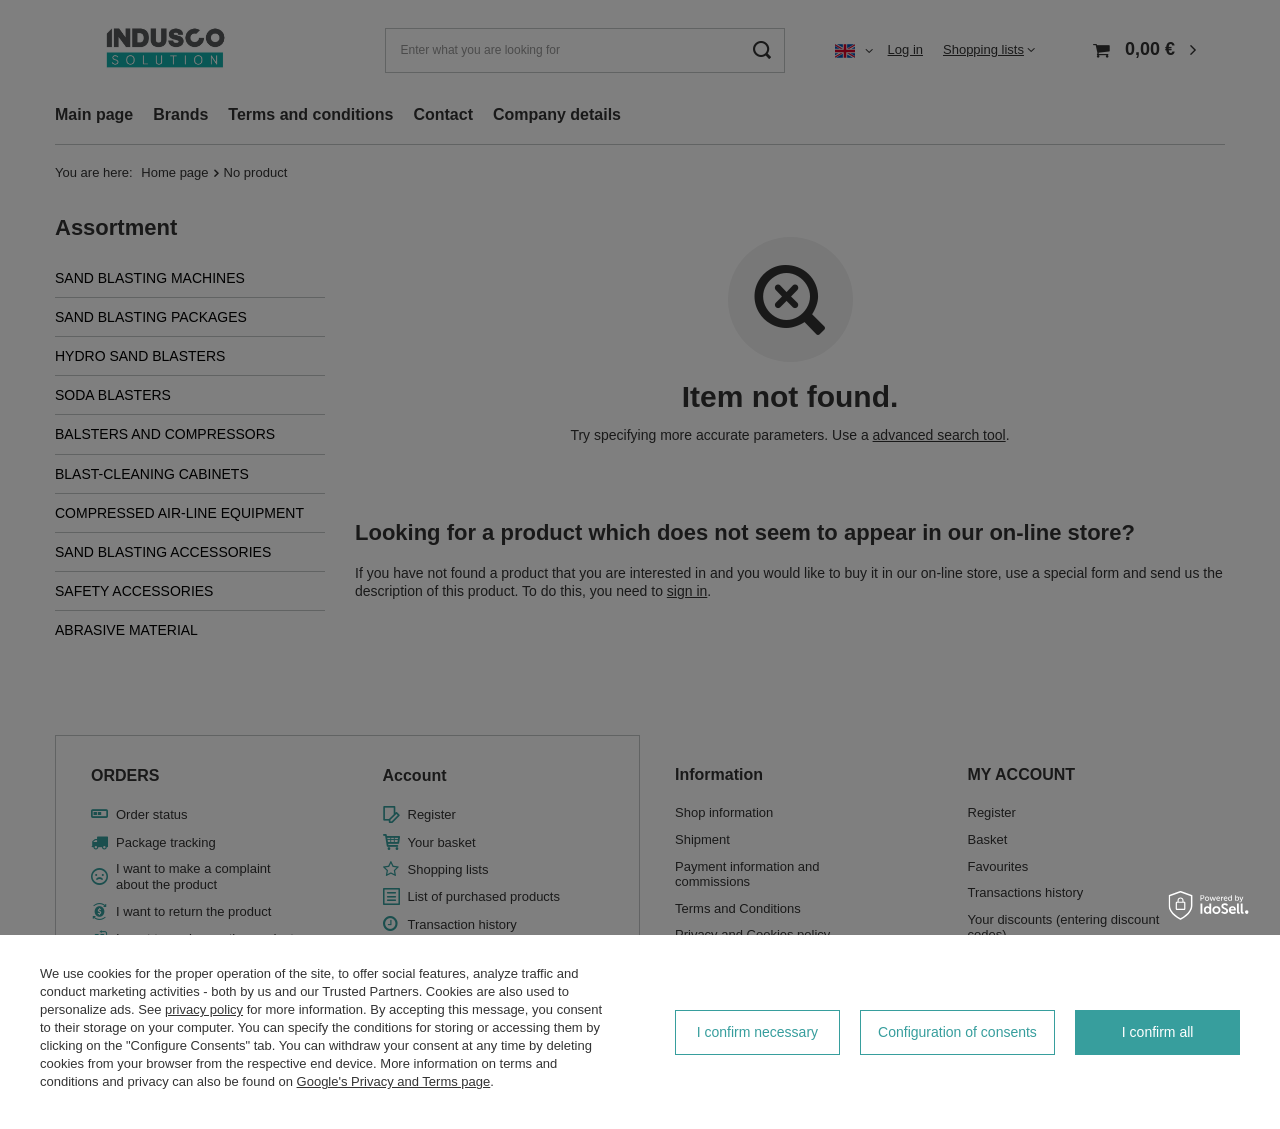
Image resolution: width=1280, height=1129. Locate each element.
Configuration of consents (957, 1032)
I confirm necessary (757, 1032)
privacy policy (204, 1009)
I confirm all (1158, 1032)
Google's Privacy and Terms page (394, 1081)
